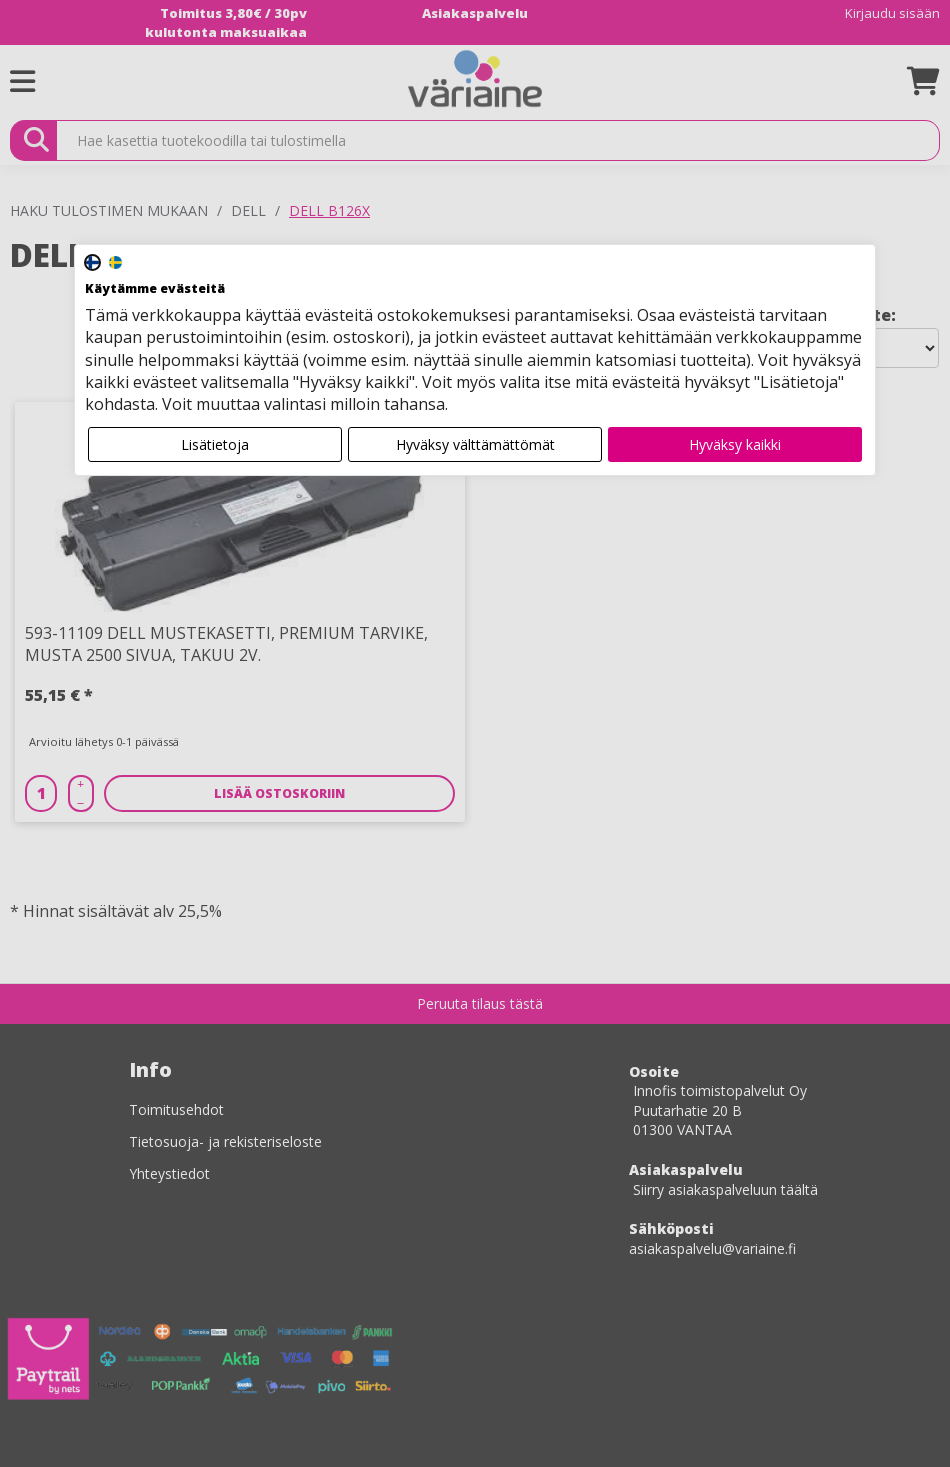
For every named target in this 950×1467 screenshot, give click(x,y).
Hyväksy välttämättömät (475, 444)
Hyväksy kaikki (735, 444)
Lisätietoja (215, 444)
